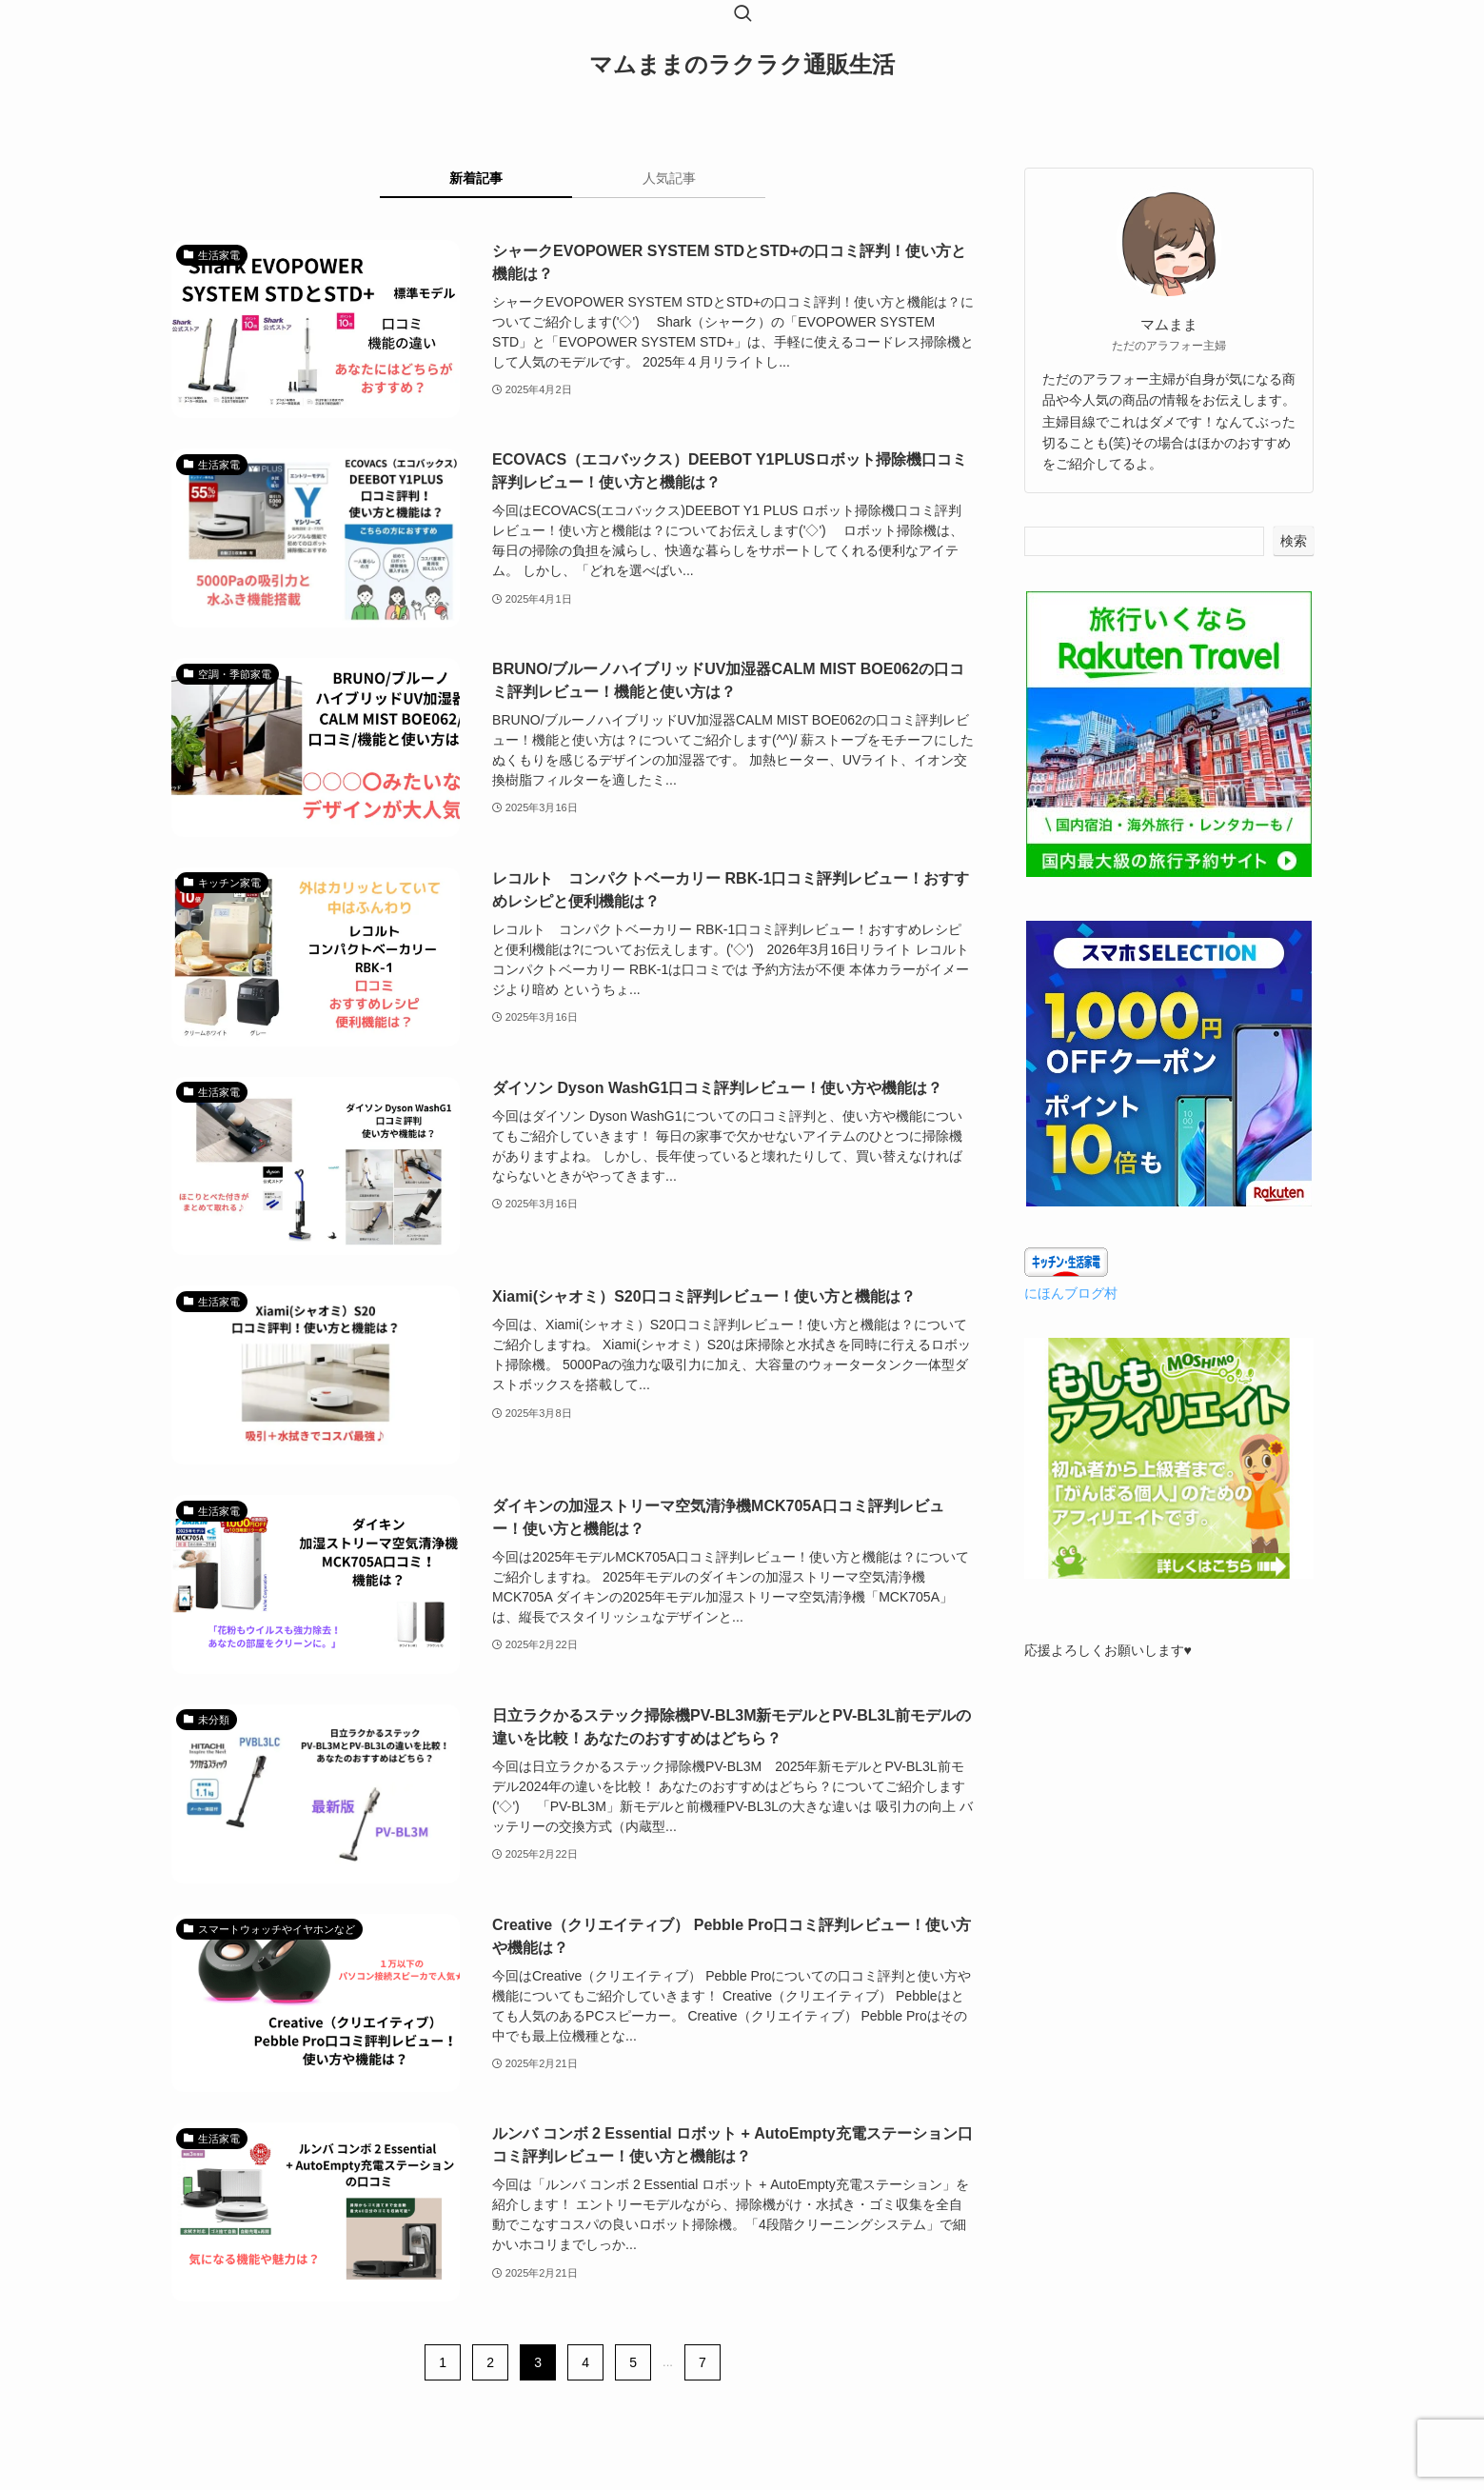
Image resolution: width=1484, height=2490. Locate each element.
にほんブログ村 (1071, 1293)
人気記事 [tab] (669, 178)
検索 (1293, 540)
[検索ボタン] (742, 15)
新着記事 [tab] (476, 178)
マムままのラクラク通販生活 (742, 64)
